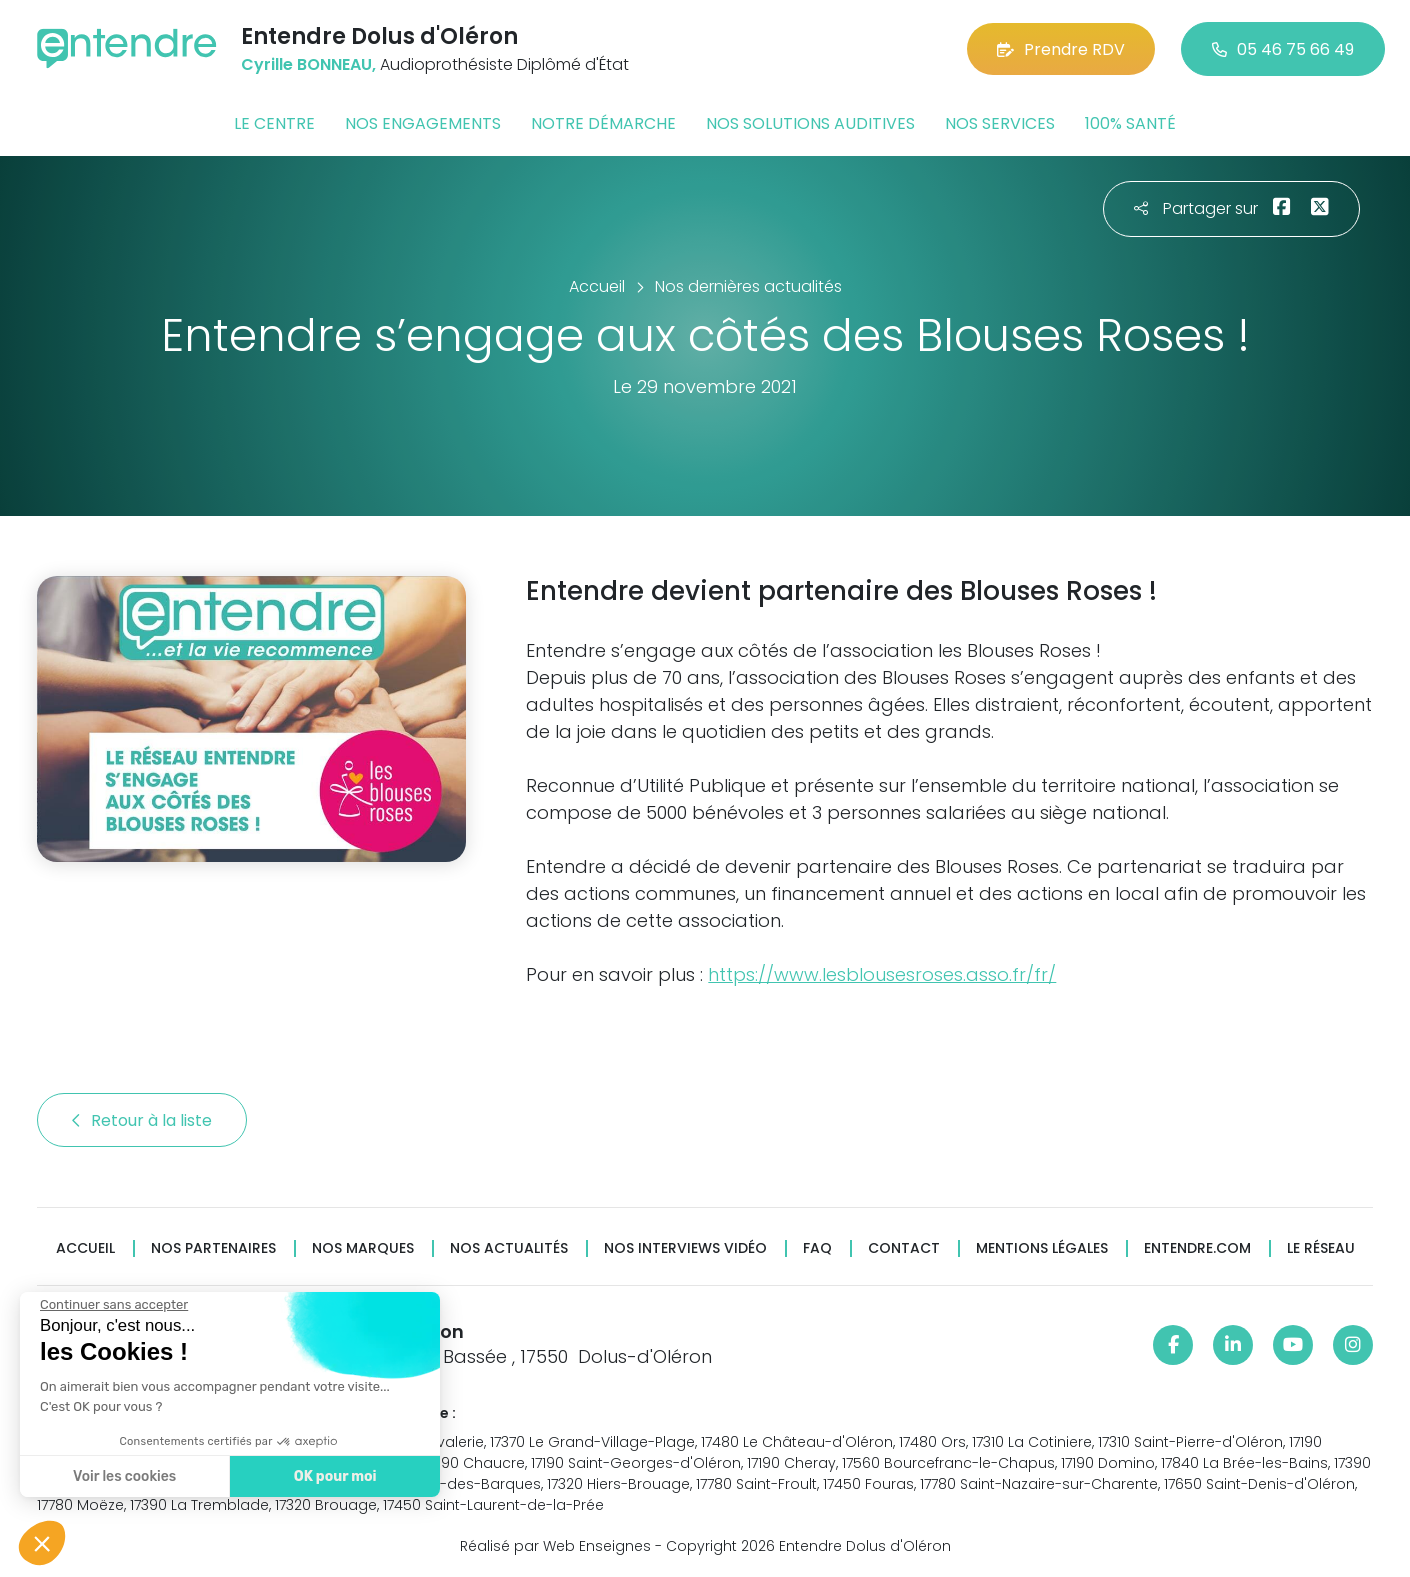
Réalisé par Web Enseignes (555, 1546)
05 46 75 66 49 (1283, 49)
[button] (42, 1543)
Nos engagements (423, 123)
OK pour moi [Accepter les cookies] (332, 1476)
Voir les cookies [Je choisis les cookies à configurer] (122, 1476)
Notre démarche (603, 123)
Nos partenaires (213, 1248)
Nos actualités (509, 1248)
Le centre (274, 123)
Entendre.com (1197, 1248)
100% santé (1130, 123)
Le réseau (1321, 1248)
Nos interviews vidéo (685, 1248)
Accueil (85, 1248)
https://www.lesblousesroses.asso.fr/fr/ (882, 974)
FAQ (817, 1248)
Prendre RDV (1061, 49)
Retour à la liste (142, 1120)
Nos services (1000, 123)
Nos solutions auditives (810, 123)
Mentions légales (1042, 1248)
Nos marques (363, 1248)
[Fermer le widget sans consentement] (112, 1305)
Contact (904, 1248)
